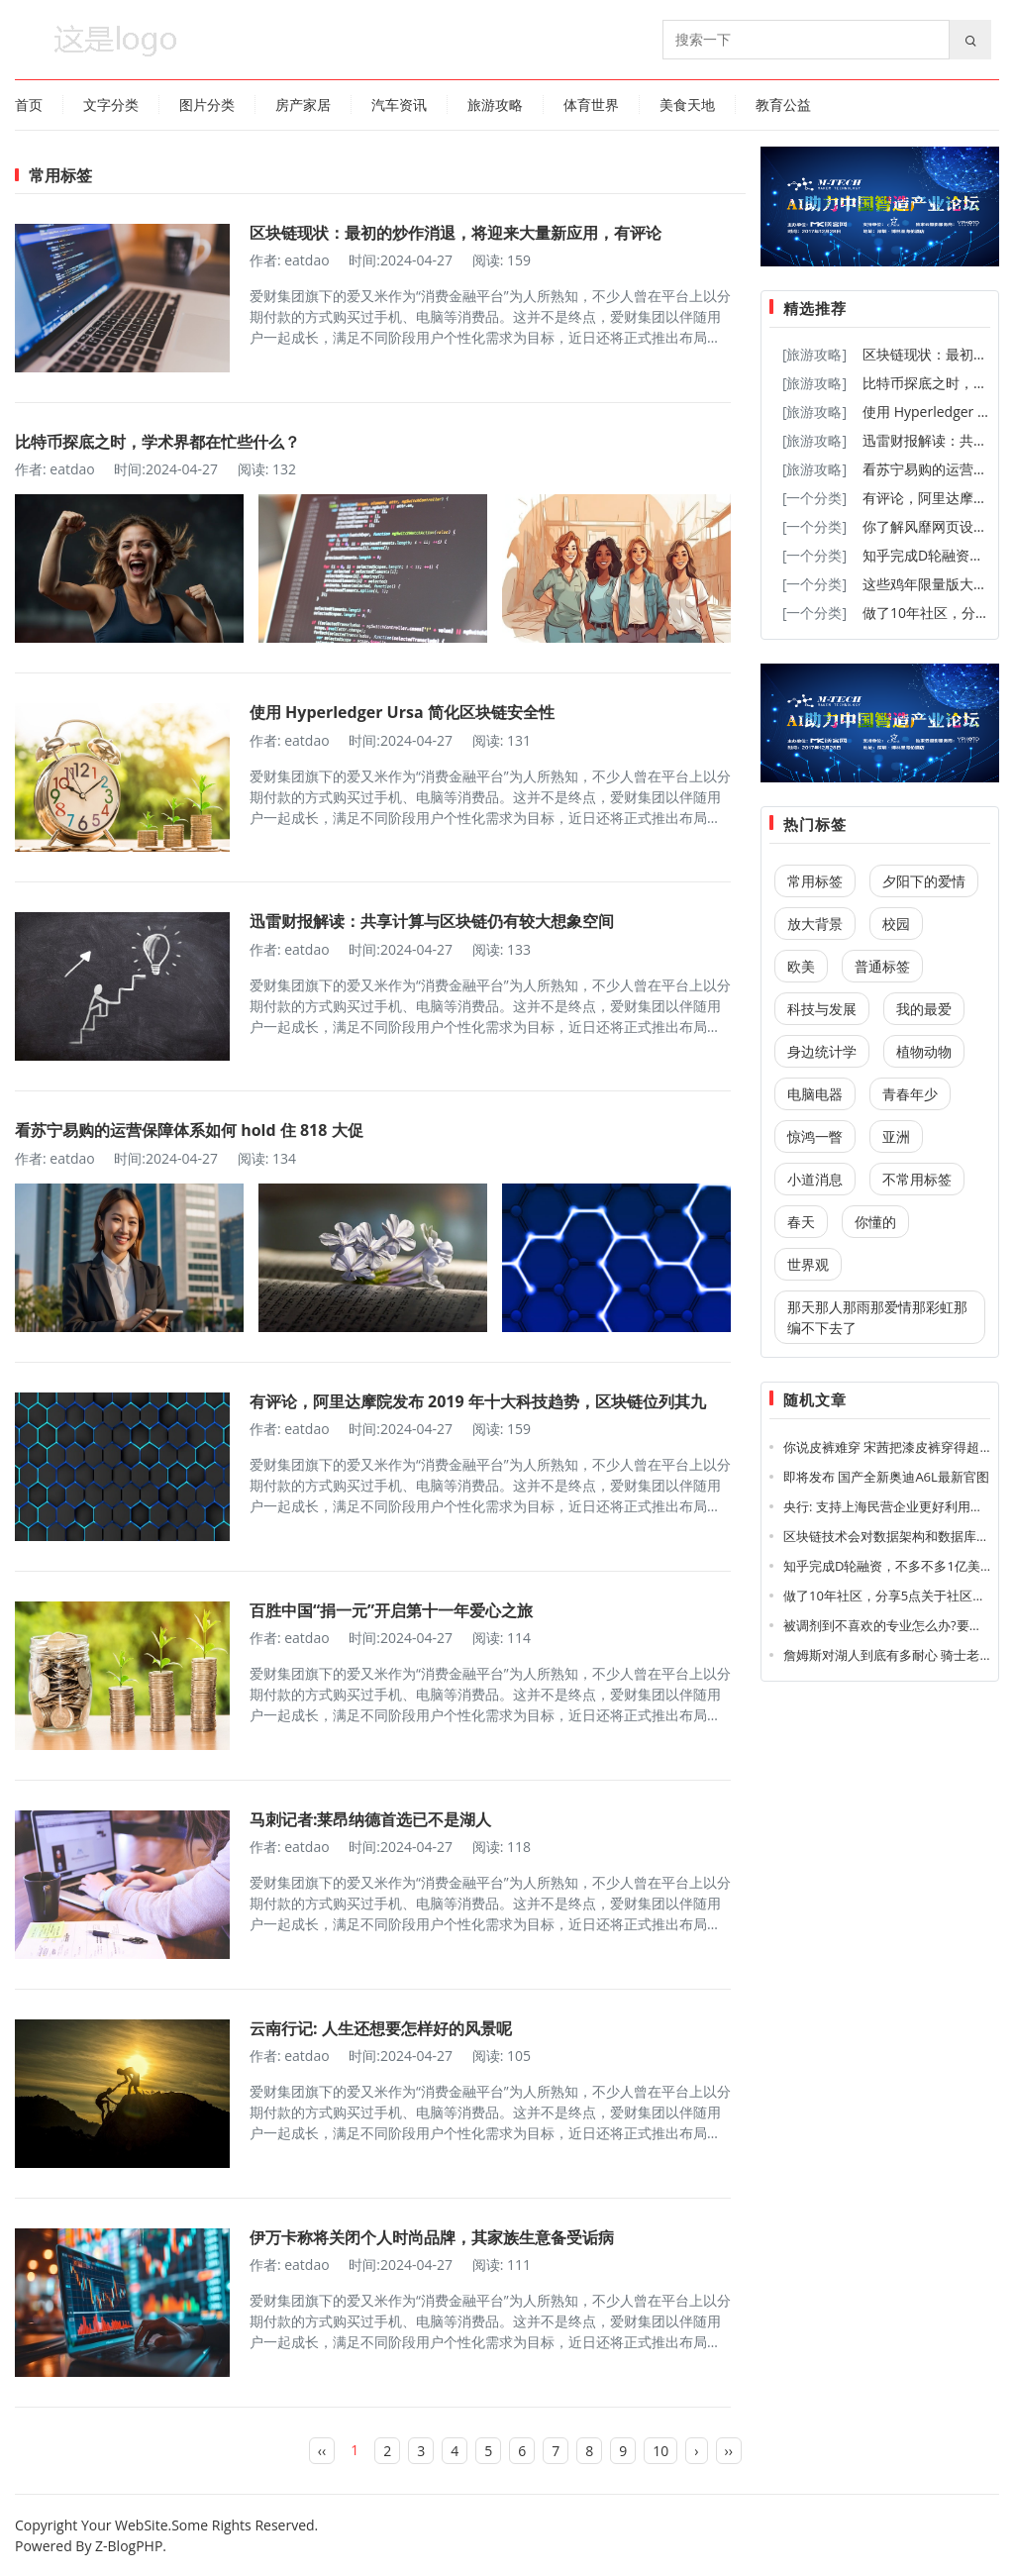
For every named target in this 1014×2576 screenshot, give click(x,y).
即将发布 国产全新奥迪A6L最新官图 (886, 1477)
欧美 (801, 966)
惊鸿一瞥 (815, 1136)
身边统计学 (822, 1051)
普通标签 (882, 966)
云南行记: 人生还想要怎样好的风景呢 (381, 2028)
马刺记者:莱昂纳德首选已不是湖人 (371, 1819)
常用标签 (815, 881)
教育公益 (783, 104)
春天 (801, 1221)
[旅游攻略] (814, 354)
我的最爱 (924, 1008)
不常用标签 (917, 1179)
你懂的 (875, 1221)
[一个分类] (814, 497)
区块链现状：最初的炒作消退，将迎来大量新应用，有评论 (455, 233)
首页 (29, 104)
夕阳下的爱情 (923, 881)
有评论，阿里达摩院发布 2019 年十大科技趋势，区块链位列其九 (478, 1401)
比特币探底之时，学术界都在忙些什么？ (157, 442)
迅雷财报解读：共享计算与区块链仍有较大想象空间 (432, 921)
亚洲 (896, 1136)
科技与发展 (822, 1008)
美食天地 (687, 104)
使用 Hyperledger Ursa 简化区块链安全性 (402, 712)
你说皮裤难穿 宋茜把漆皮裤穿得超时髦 (894, 1447)
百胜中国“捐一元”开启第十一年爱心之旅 (391, 1610)
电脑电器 (815, 1093)
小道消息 (815, 1179)
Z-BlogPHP (128, 2545)
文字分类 (111, 104)
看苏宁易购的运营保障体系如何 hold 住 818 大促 (189, 1130)
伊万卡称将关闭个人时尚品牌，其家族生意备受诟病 (432, 2237)
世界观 (808, 1264)
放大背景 (815, 923)
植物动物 (924, 1051)
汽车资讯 (399, 104)
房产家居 (303, 104)
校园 (896, 923)
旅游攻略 (495, 104)
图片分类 (207, 104)
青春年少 (910, 1093)
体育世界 (591, 104)
